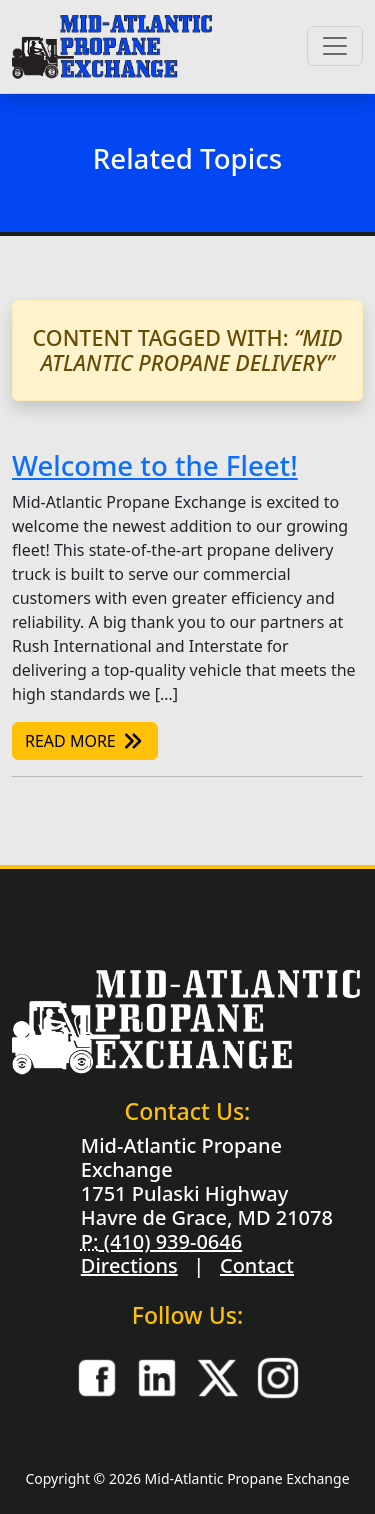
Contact (257, 1265)
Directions (129, 1265)
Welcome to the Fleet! (155, 465)
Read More (85, 741)
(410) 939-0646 (170, 1241)
